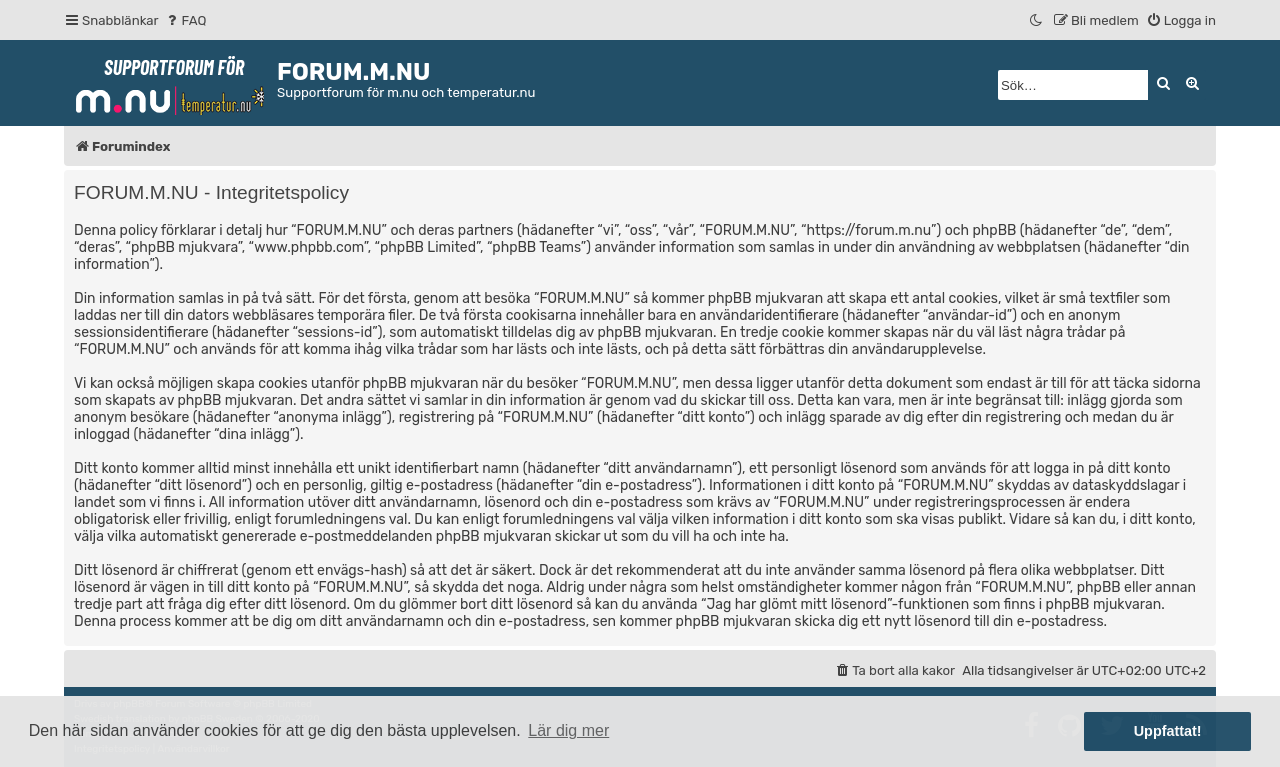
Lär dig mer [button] (568, 730)
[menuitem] (185, 20)
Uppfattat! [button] (1168, 731)
